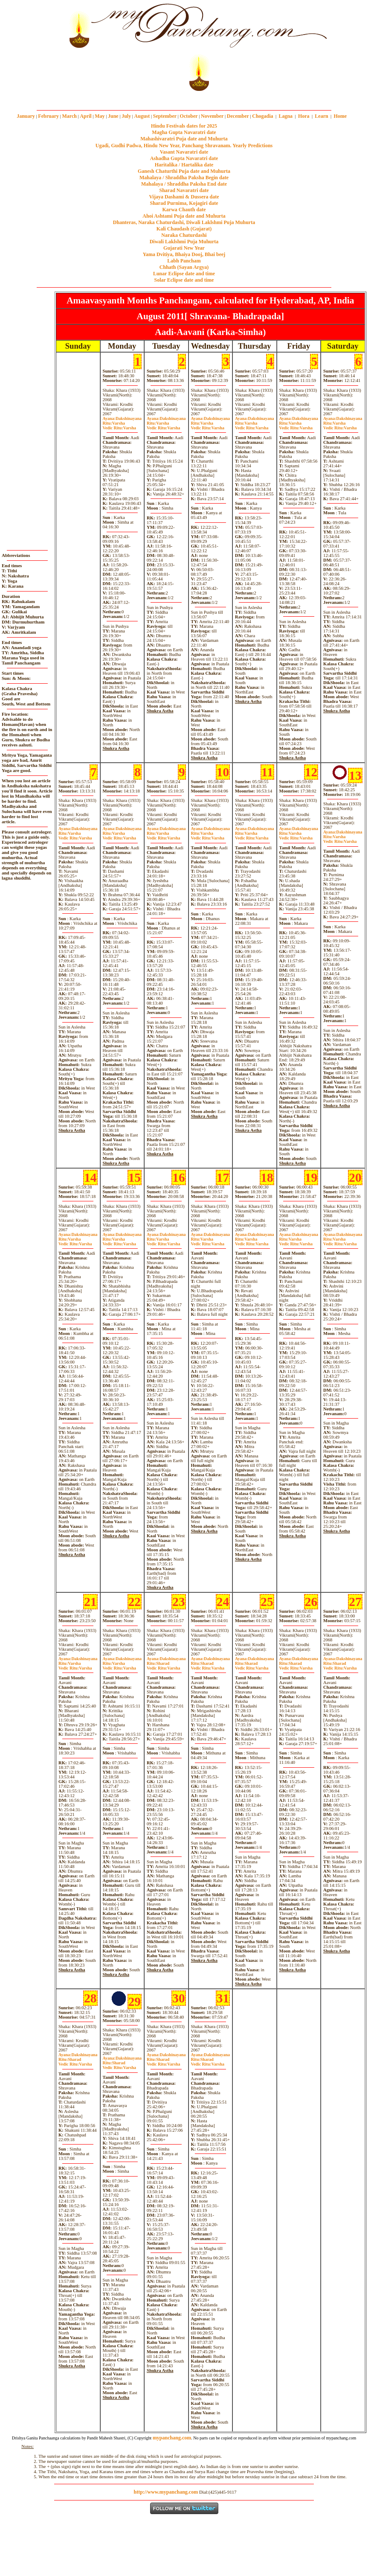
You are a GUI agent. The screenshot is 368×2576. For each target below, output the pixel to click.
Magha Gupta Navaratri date (184, 132)
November (212, 116)
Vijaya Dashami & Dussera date (184, 197)
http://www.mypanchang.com (165, 2492)
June (113, 116)
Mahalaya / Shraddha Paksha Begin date (184, 178)
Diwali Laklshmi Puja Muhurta (184, 242)
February (48, 116)
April (85, 116)
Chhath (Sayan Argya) (184, 267)
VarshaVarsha (119, 425)
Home (340, 116)
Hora (304, 116)
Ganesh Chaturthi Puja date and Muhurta (184, 171)
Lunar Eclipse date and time (184, 274)
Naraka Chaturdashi (183, 235)
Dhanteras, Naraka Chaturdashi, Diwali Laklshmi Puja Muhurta (184, 222)
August (142, 116)
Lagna (285, 116)
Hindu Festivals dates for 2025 (184, 126)
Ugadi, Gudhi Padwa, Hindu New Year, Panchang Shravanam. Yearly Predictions (184, 146)
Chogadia (262, 116)
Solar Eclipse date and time (184, 280)
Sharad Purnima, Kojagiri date (184, 203)
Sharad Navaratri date (184, 190)
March (69, 116)
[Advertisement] (29, 47)
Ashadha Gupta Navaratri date (184, 158)
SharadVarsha (163, 1665)
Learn (321, 116)
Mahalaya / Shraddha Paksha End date (184, 184)
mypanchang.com (183, 97)
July (126, 116)
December (238, 116)
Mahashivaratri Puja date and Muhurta (184, 139)
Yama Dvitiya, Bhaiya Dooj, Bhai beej (184, 254)
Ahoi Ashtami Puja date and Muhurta (183, 216)
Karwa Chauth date (184, 210)
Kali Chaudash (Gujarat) (184, 229)
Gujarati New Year (184, 248)
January (26, 116)
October (189, 116)
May (99, 116)
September (165, 116)
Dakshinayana (122, 418)
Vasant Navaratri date (184, 152)
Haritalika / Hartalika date (184, 165)
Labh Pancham (183, 261)
